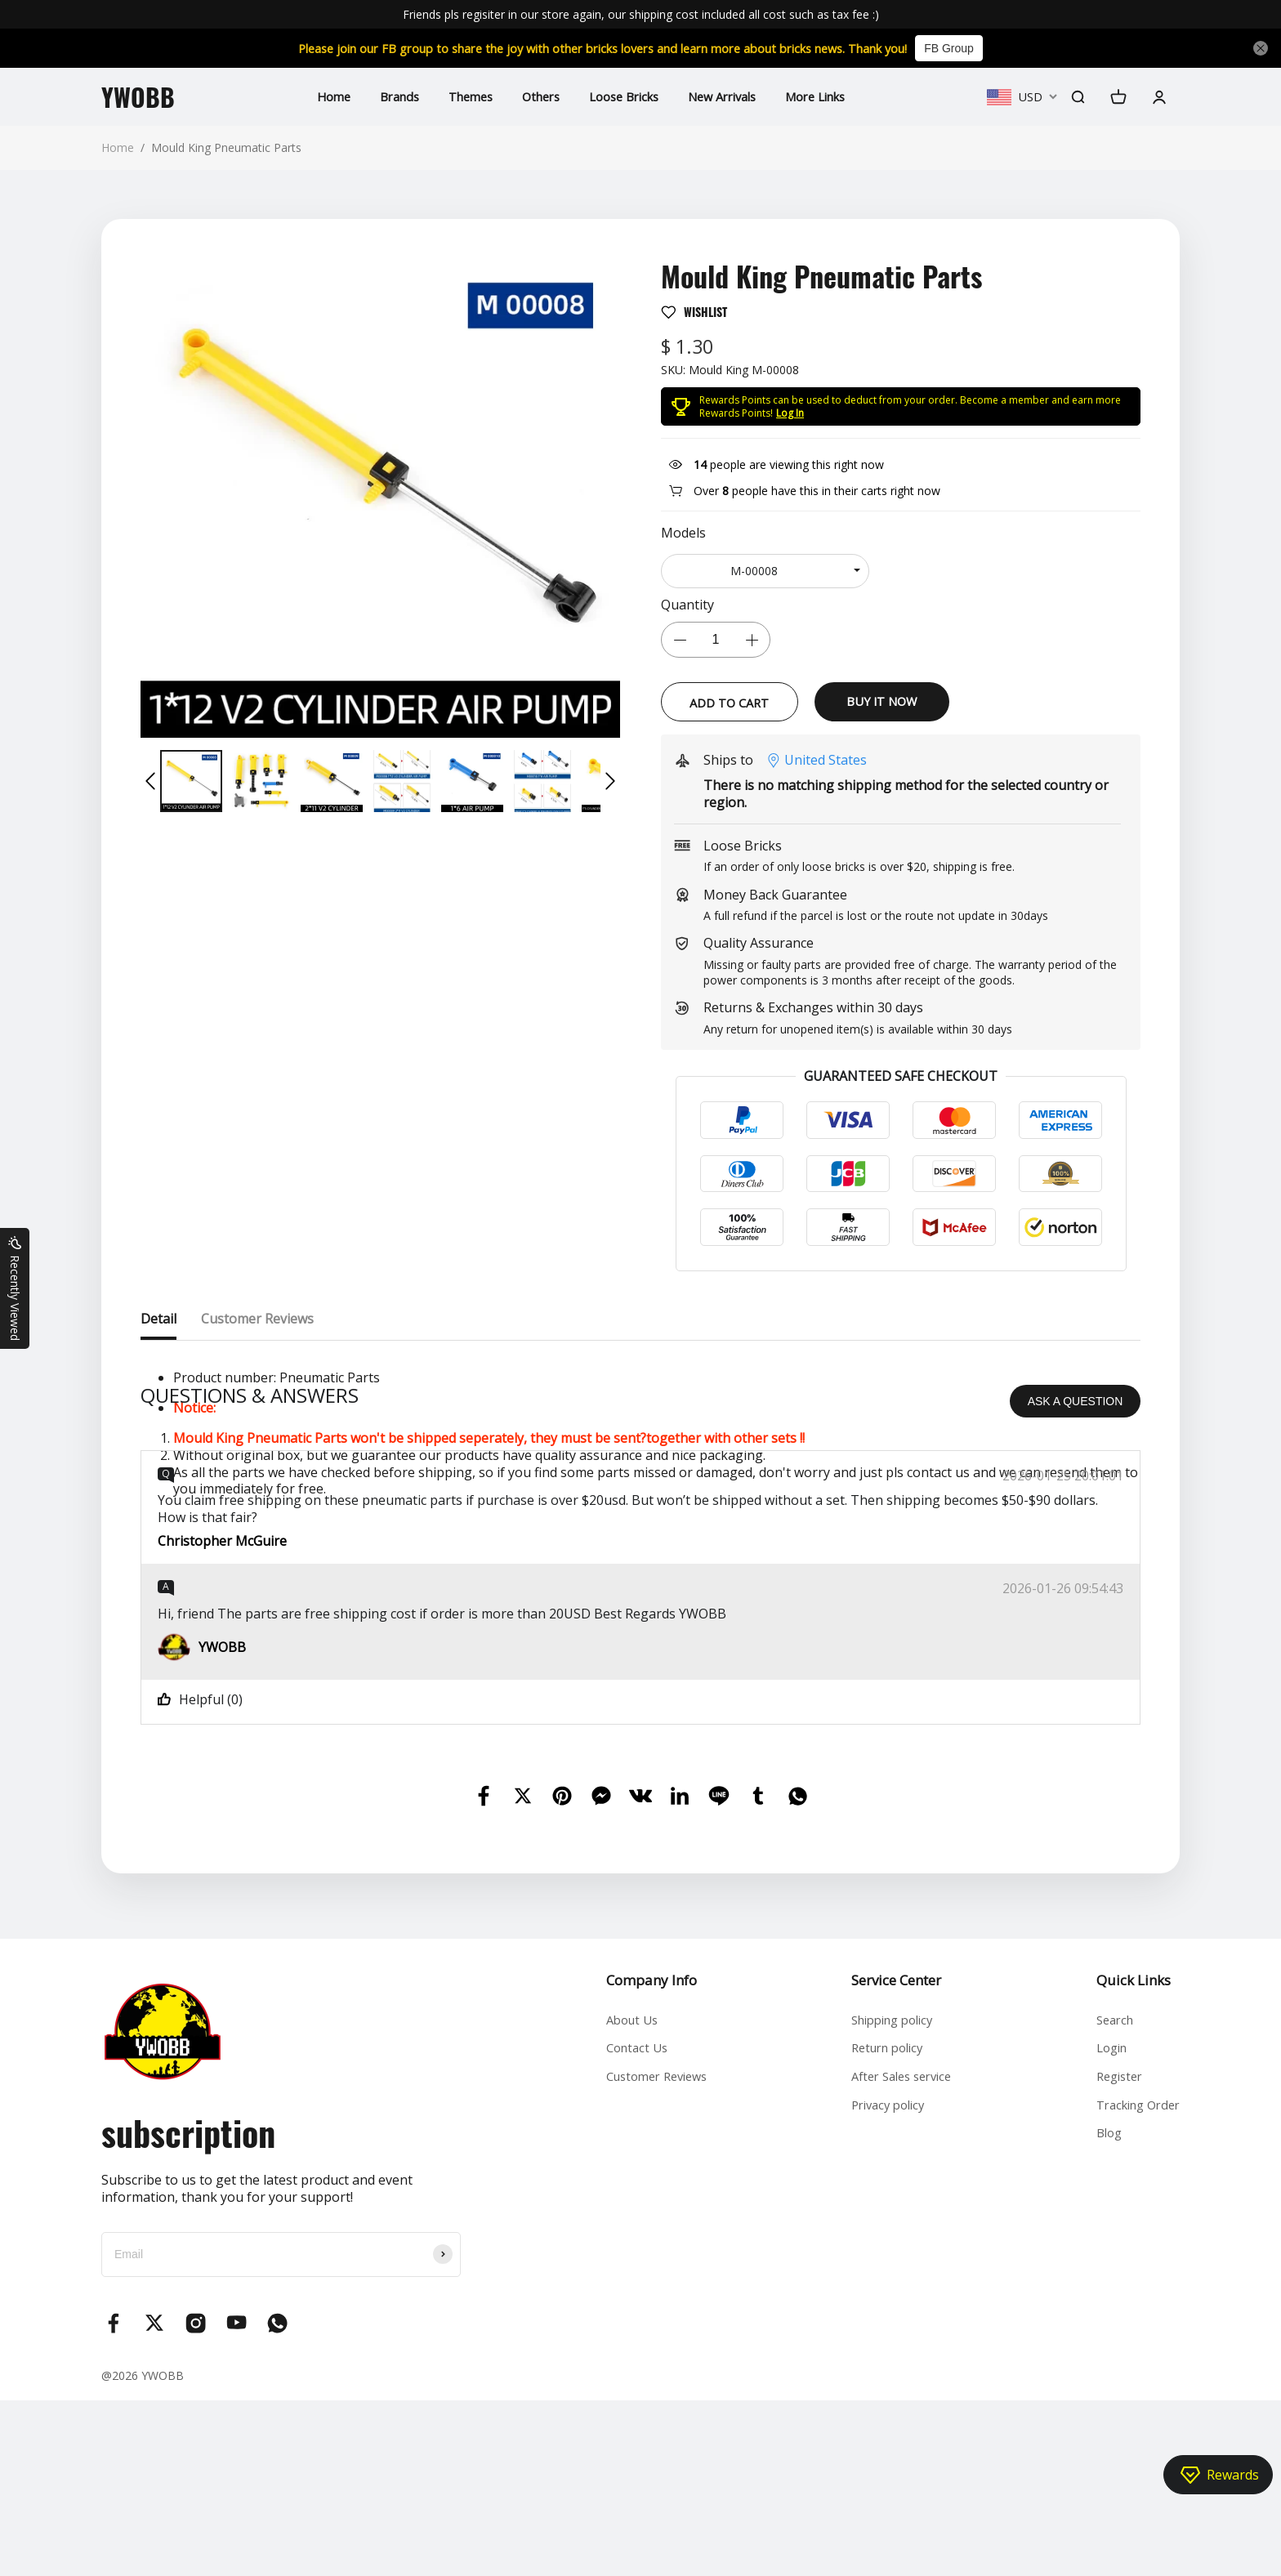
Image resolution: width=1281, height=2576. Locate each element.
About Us (622, 2198)
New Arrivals (730, 96)
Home (310, 96)
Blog (1100, 2324)
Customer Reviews (650, 2261)
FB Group (988, 48)
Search (1106, 2198)
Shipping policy (887, 2198)
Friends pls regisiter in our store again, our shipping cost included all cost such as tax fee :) (641, 14)
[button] (150, 781)
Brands (381, 96)
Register (1111, 2261)
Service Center (886, 2156)
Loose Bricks (622, 96)
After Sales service (897, 2261)
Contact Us (627, 2230)
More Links (833, 96)
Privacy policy (881, 2292)
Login (1103, 2230)
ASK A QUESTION (1075, 1576)
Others (532, 96)
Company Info (639, 2156)
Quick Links (1123, 2156)
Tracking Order (1133, 2292)
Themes (457, 96)
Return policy (881, 2230)
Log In (790, 413)
